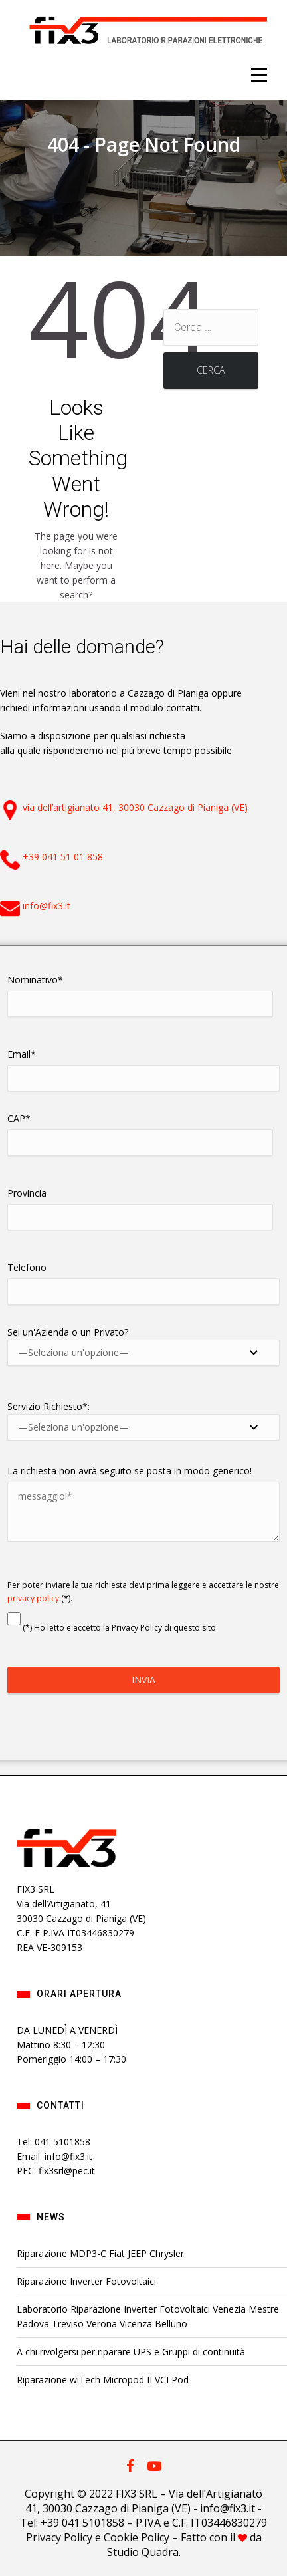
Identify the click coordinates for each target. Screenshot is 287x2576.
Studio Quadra (143, 2552)
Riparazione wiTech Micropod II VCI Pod (103, 2379)
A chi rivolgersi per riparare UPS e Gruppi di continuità (131, 2351)
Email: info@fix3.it (54, 2156)
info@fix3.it (46, 905)
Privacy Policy (59, 2537)
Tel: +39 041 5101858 (72, 2523)
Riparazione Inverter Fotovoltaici (86, 2281)
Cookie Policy (136, 2537)
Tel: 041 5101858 (53, 2141)
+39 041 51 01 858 (63, 856)
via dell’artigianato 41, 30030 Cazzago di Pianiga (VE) (135, 807)
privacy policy (33, 1598)
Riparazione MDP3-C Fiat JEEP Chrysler (100, 2253)
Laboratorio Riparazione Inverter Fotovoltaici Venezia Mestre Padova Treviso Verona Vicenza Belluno (148, 2316)
